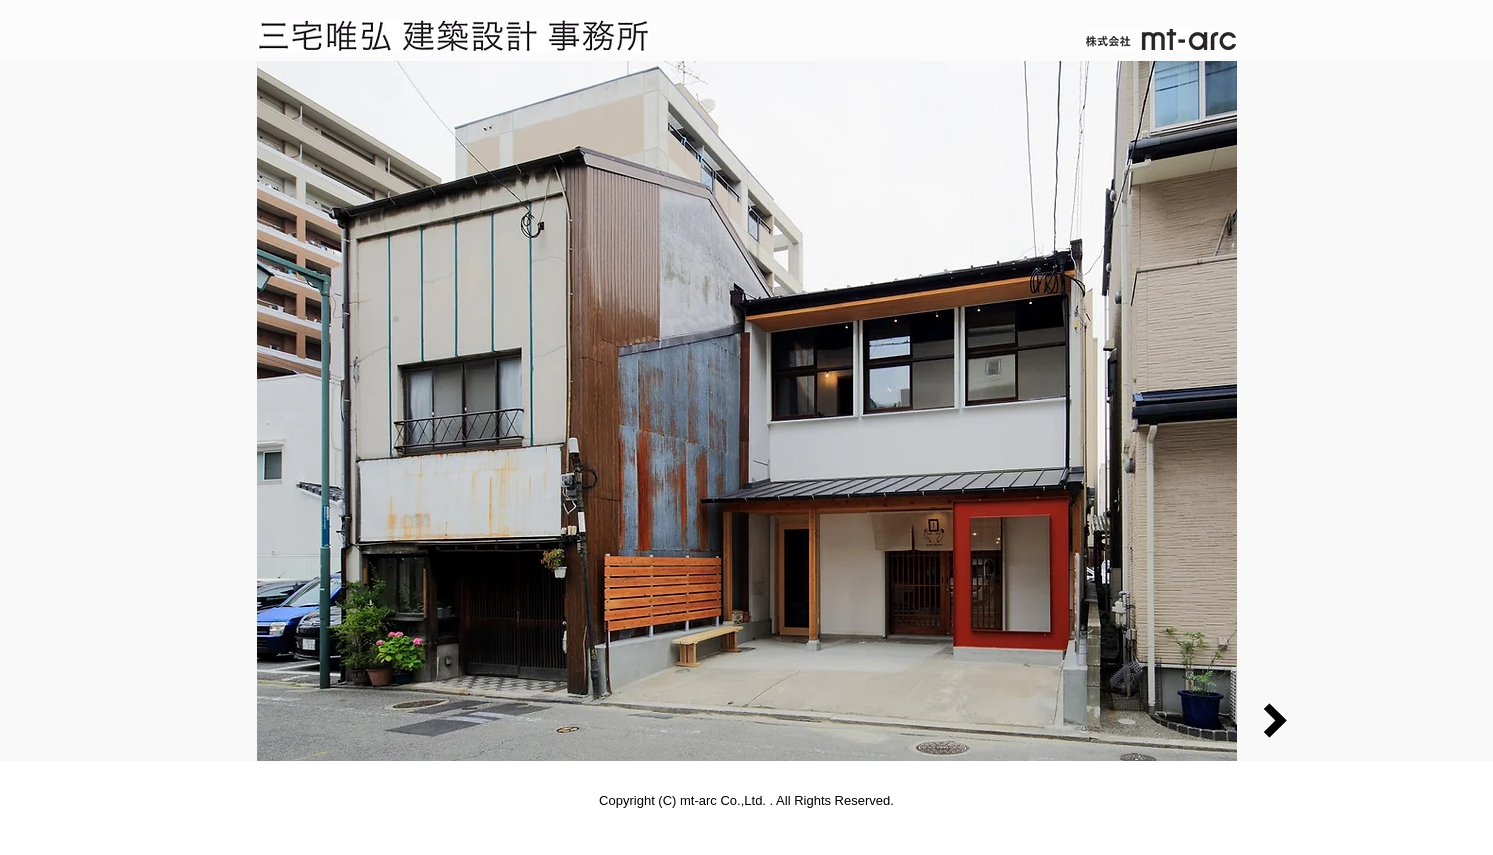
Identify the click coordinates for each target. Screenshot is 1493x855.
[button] (747, 411)
